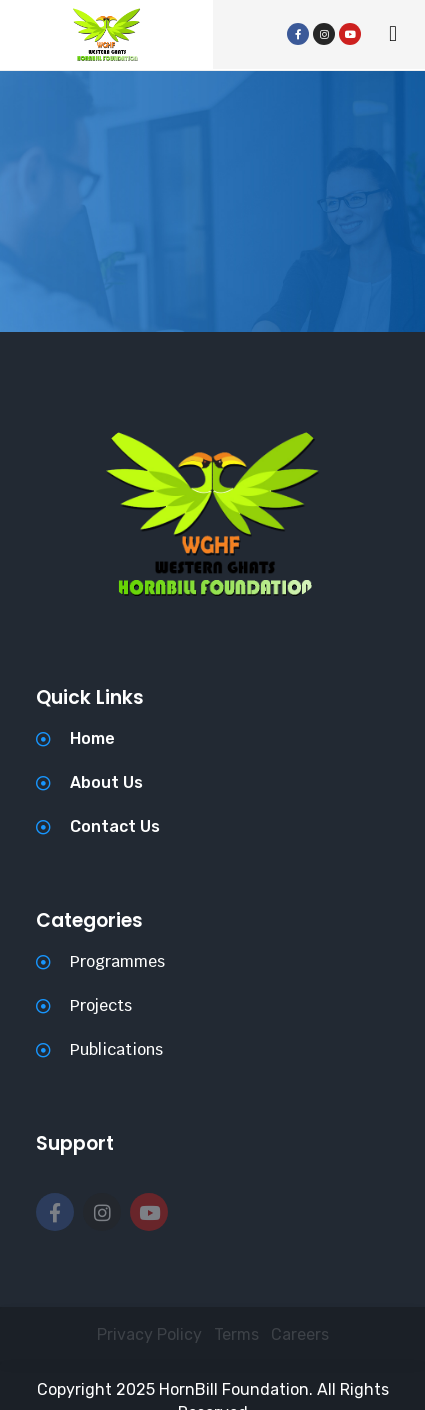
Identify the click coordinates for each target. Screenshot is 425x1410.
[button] (392, 34)
